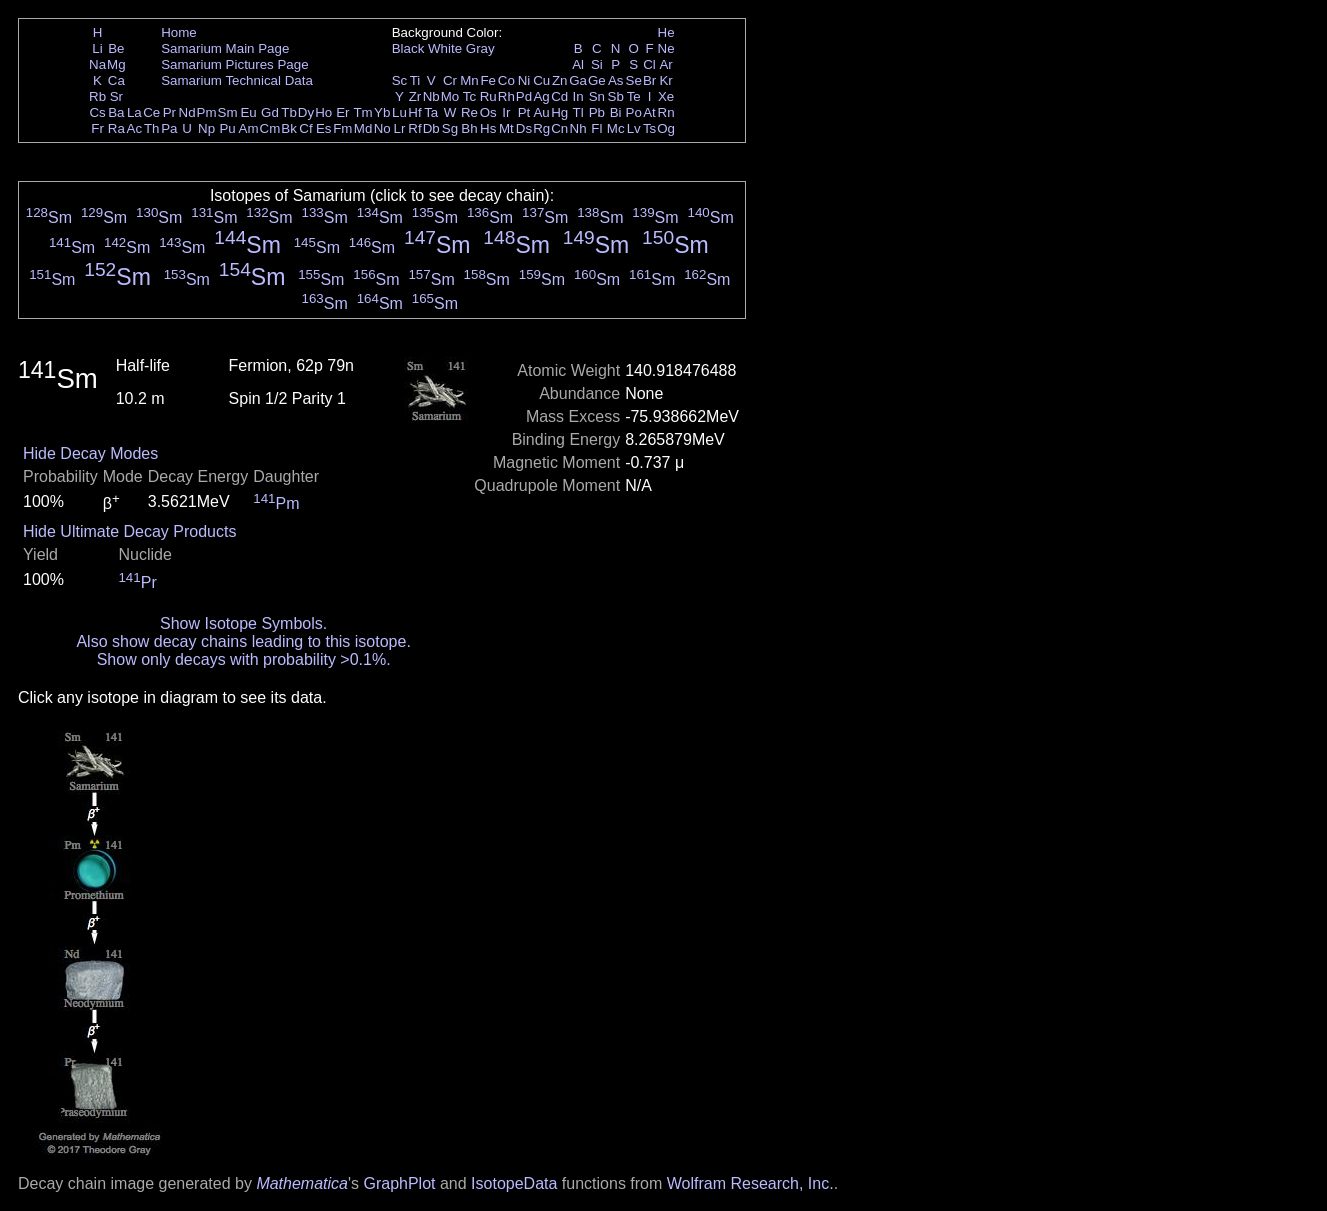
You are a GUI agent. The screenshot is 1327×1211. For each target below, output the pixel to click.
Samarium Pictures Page (234, 64)
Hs (488, 128)
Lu (399, 112)
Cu (541, 80)
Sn (597, 96)
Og (666, 128)
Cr (450, 80)
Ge (597, 80)
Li (97, 48)
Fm (342, 128)
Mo (450, 96)
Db (431, 128)
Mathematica (302, 1183)
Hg (559, 112)
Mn (469, 80)
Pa (169, 128)
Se (634, 80)
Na (97, 64)
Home (179, 32)
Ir (506, 112)
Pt (524, 112)
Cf (305, 128)
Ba (116, 112)
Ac (135, 128)
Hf (414, 112)
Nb (431, 96)
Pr (169, 112)
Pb (597, 112)
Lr (400, 128)
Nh (578, 128)
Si (597, 64)
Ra (116, 128)
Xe (666, 96)
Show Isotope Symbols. (243, 623)
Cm (270, 128)
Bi (616, 112)
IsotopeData (514, 1183)
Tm (362, 112)
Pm (207, 112)
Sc (400, 80)
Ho (323, 112)
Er (342, 112)
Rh (506, 96)
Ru (488, 96)
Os (488, 112)
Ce (151, 112)
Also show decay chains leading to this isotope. (243, 641)
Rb (97, 96)
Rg (541, 128)
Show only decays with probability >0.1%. (244, 659)
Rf (414, 128)
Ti (415, 80)
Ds (524, 128)
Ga (578, 80)
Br (649, 80)
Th (152, 128)
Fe (488, 80)
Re (469, 112)
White (445, 48)
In (578, 96)
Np (206, 128)
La (134, 112)
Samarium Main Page (225, 48)
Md (363, 128)
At (649, 112)
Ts (649, 128)
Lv (634, 128)
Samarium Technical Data (237, 80)
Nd (187, 112)
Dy (306, 112)
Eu (248, 112)
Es (324, 128)
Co (506, 80)
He (666, 32)
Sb (616, 96)
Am (249, 128)
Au (541, 112)
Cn (559, 128)
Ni (524, 80)
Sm (228, 112)
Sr (116, 96)
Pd (524, 96)
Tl (578, 112)
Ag (541, 96)
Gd (270, 112)
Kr (665, 80)
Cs (97, 112)
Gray (480, 48)
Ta (431, 112)
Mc (616, 128)
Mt (506, 128)
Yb (382, 112)
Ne (666, 48)
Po (634, 112)
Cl (649, 64)
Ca (116, 80)
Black (408, 48)
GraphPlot (399, 1183)
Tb (289, 112)
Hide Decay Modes (90, 453)
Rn (666, 112)
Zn (560, 80)
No (382, 128)
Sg (450, 128)
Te (634, 96)
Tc (469, 96)
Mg (116, 64)
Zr (415, 96)
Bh (469, 128)
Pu (227, 128)
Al (578, 64)
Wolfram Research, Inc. (750, 1183)
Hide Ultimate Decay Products (129, 531)
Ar (665, 64)
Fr (97, 128)
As (616, 80)
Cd (559, 96)
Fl (596, 128)
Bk (289, 128)
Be (116, 48)
